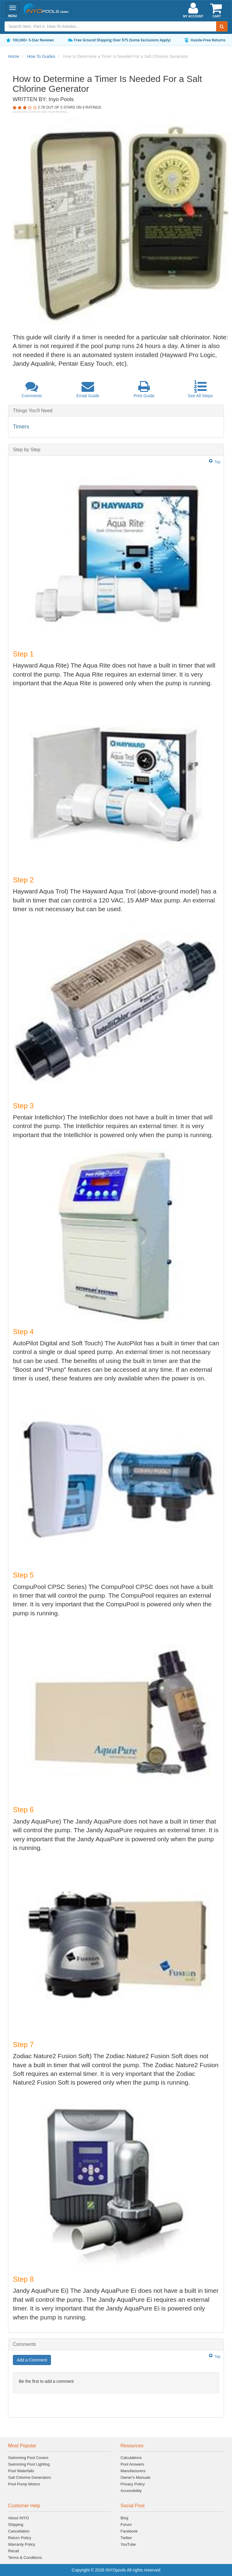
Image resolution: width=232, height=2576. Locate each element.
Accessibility (131, 2490)
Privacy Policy (132, 2484)
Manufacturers (132, 2471)
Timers (21, 427)
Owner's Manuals (135, 2477)
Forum (126, 2524)
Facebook (129, 2531)
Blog (124, 2518)
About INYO (18, 2518)
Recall (13, 2551)
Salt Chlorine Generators (29, 2477)
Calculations (131, 2457)
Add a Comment (32, 2360)
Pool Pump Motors (24, 2484)
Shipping (15, 2524)
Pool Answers (132, 2464)
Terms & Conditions (25, 2557)
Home (13, 56)
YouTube (128, 2544)
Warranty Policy (21, 2544)
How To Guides (41, 56)
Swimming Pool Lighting (29, 2464)
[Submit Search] (222, 26)
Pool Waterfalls (21, 2471)
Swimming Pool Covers (28, 2457)
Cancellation (19, 2531)
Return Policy (19, 2537)
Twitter (126, 2537)
